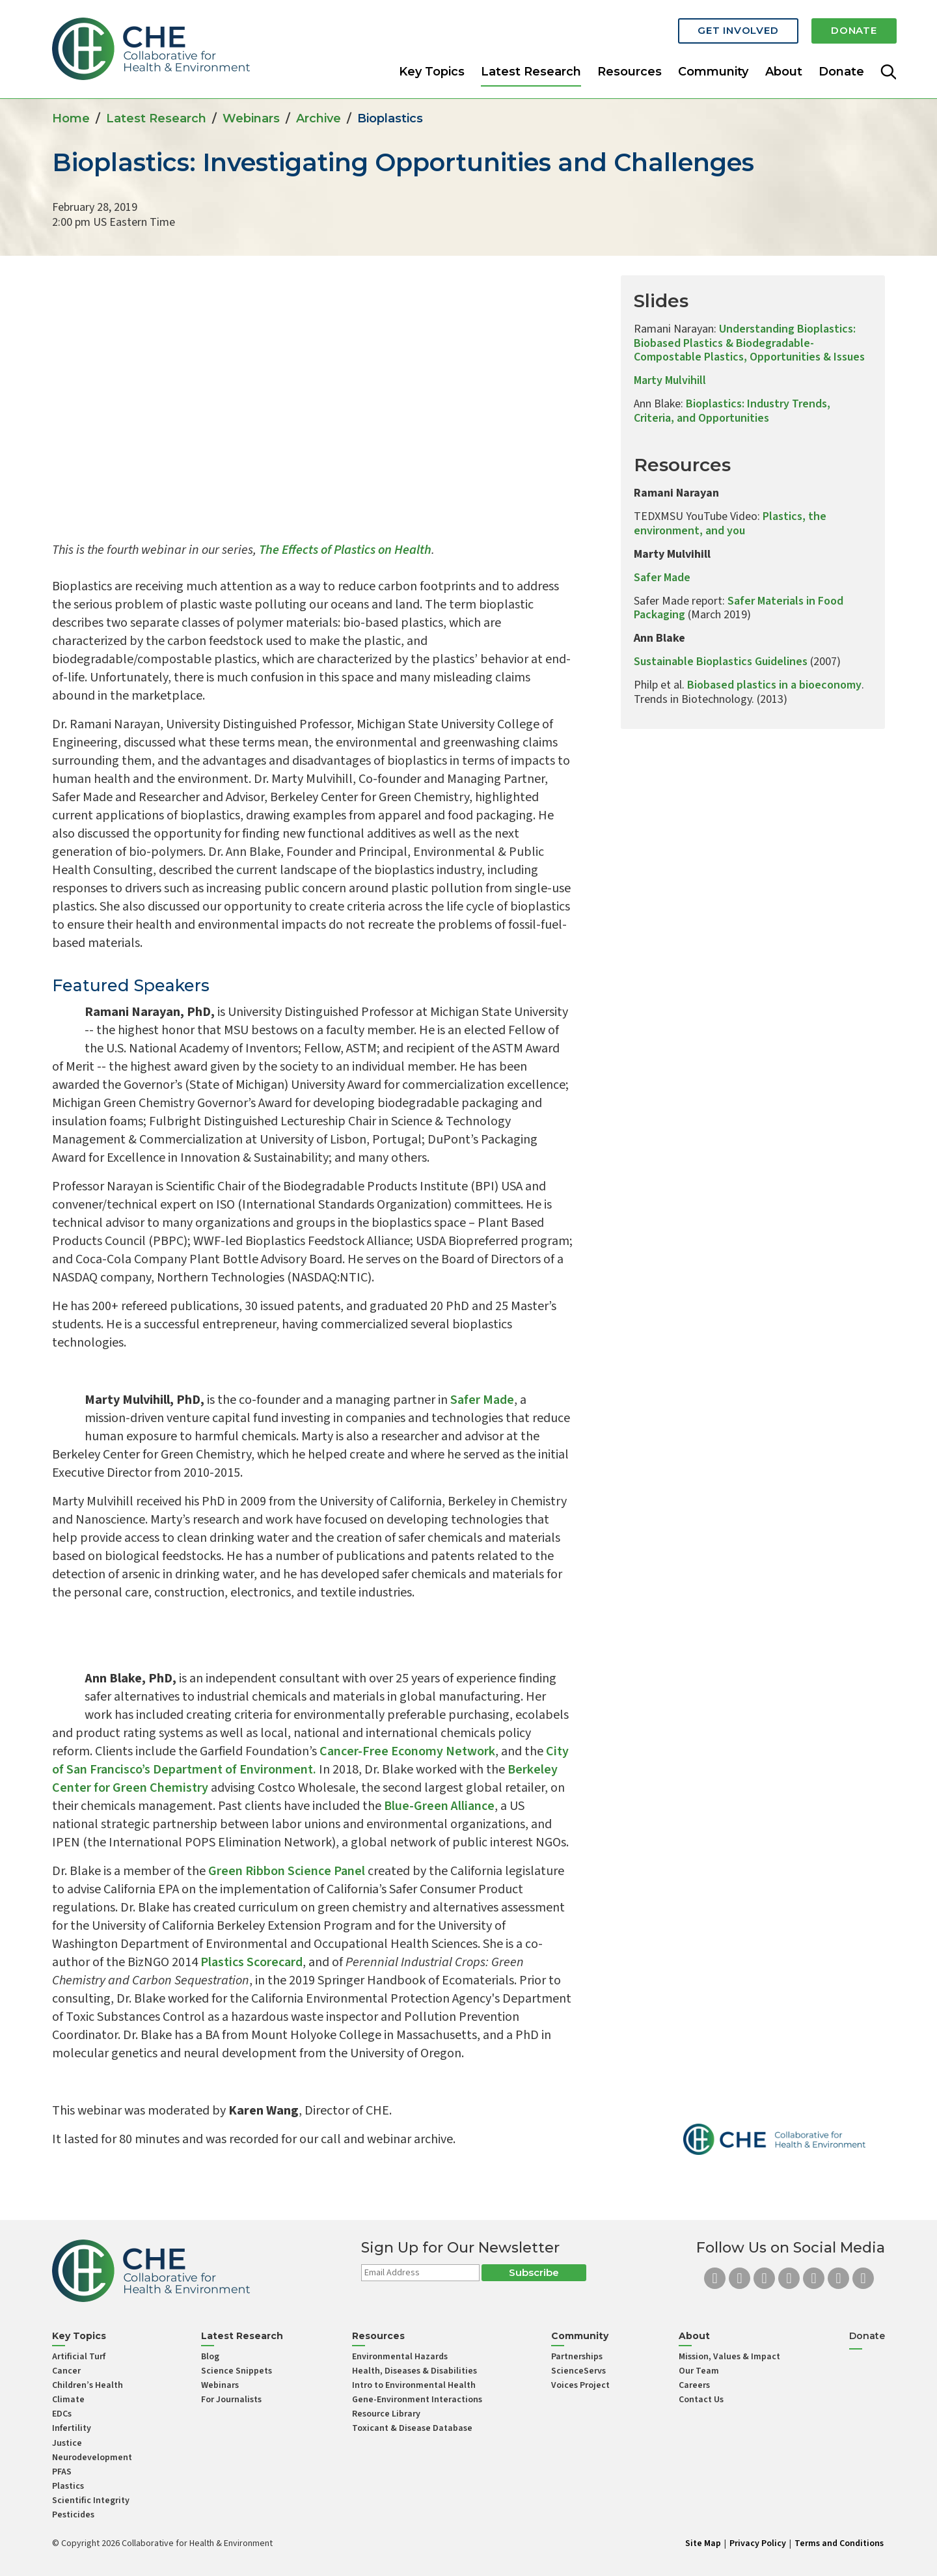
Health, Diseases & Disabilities (414, 2370)
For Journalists (231, 2399)
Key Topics (432, 68)
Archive (318, 118)
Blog (210, 2356)
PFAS (62, 2471)
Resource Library (386, 2413)
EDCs (62, 2413)
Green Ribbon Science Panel (286, 1871)
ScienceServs (578, 2370)
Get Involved (715, 27)
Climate (68, 2399)
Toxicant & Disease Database (412, 2428)
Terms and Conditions (839, 2543)
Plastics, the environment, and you (730, 523)
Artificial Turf (78, 2356)
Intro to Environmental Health (414, 2385)
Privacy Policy (757, 2543)
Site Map (703, 2543)
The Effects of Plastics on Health (345, 550)
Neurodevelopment (92, 2457)
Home (71, 118)
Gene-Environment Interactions (417, 2399)
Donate (847, 27)
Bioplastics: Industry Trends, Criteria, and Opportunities (732, 411)
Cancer (66, 2370)
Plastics (68, 2486)
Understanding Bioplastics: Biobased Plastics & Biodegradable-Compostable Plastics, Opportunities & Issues (749, 343)
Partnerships (577, 2356)
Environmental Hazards (400, 2356)
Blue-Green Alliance (439, 1806)
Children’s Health (87, 2385)
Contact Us (701, 2399)
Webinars (251, 118)
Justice (67, 2443)
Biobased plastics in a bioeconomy (774, 685)
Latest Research (531, 68)
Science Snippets (236, 2370)
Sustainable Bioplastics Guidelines (721, 661)
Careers (694, 2385)
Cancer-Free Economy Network (407, 1751)
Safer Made (482, 1400)
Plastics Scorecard (251, 1962)
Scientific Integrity (90, 2500)
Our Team (699, 2370)
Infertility (71, 2428)
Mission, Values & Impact (729, 2356)
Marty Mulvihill (670, 380)
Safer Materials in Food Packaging (738, 608)
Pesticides (73, 2514)
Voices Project (580, 2385)
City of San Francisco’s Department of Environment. (310, 1760)
